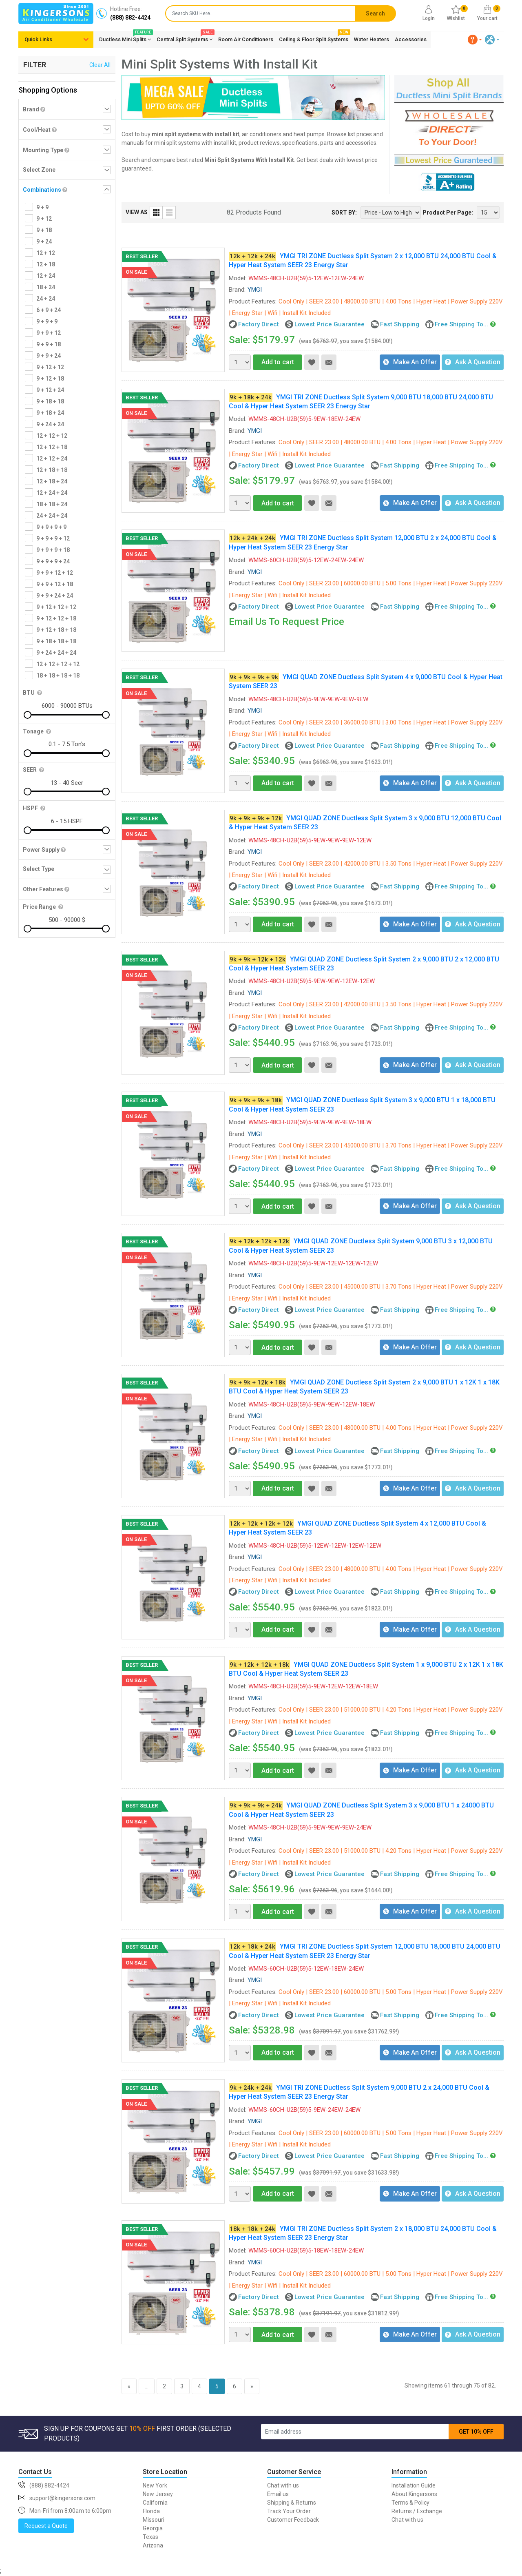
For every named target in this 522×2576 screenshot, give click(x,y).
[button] (475, 39)
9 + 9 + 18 (48, 344)
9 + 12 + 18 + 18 (56, 630)
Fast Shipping (399, 324)
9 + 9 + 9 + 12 (53, 538)
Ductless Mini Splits (125, 37)
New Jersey (158, 2494)
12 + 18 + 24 (51, 481)
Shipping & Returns (291, 2502)
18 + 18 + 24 (51, 504)
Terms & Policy (410, 2502)
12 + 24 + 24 (51, 493)
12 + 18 (45, 264)
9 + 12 (44, 218)
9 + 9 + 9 (47, 321)
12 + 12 (45, 253)
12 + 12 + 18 (51, 447)
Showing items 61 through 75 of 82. (450, 2385)
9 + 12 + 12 (50, 367)
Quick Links (38, 39)
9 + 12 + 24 (50, 390)
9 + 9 (42, 207)
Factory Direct (258, 324)
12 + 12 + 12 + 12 (58, 664)
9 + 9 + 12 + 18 (54, 584)
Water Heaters (371, 39)
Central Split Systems (184, 37)
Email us (278, 2494)
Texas (150, 2537)
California (155, 2502)
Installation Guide (414, 2485)
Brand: (237, 289)
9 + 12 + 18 (50, 378)
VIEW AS (137, 212)
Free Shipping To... (461, 324)
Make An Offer (410, 362)
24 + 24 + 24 (51, 515)
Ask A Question (472, 362)
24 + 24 (45, 298)
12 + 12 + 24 (51, 458)
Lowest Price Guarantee (329, 324)
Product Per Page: (447, 212)
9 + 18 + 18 (50, 401)
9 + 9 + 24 (48, 355)
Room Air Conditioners (245, 39)
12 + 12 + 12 (51, 435)
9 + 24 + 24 (50, 424)
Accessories (411, 39)
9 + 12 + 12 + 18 (56, 618)
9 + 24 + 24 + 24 (56, 652)
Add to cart (273, 362)
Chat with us (283, 2485)
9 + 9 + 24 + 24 (54, 595)
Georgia (153, 2528)
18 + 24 (45, 287)
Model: (237, 278)
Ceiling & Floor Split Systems (313, 37)
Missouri (153, 2519)
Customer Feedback (293, 2519)
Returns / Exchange (417, 2511)
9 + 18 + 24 (50, 413)
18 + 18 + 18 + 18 (58, 675)
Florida (151, 2511)
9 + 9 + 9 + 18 (53, 550)
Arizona (153, 2545)
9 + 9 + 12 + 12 (54, 572)
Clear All (100, 65)
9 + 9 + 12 (48, 333)
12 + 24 (45, 275)
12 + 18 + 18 (51, 470)
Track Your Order (289, 2511)
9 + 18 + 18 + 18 (56, 641)
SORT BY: (344, 212)
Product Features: (252, 301)
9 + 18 (44, 230)
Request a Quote (46, 2526)
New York (155, 2485)
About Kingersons (414, 2494)
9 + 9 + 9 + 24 (53, 561)
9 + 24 (44, 241)
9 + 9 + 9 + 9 (51, 527)
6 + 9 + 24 (48, 310)
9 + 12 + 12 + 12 (56, 607)
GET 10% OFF (476, 2431)
